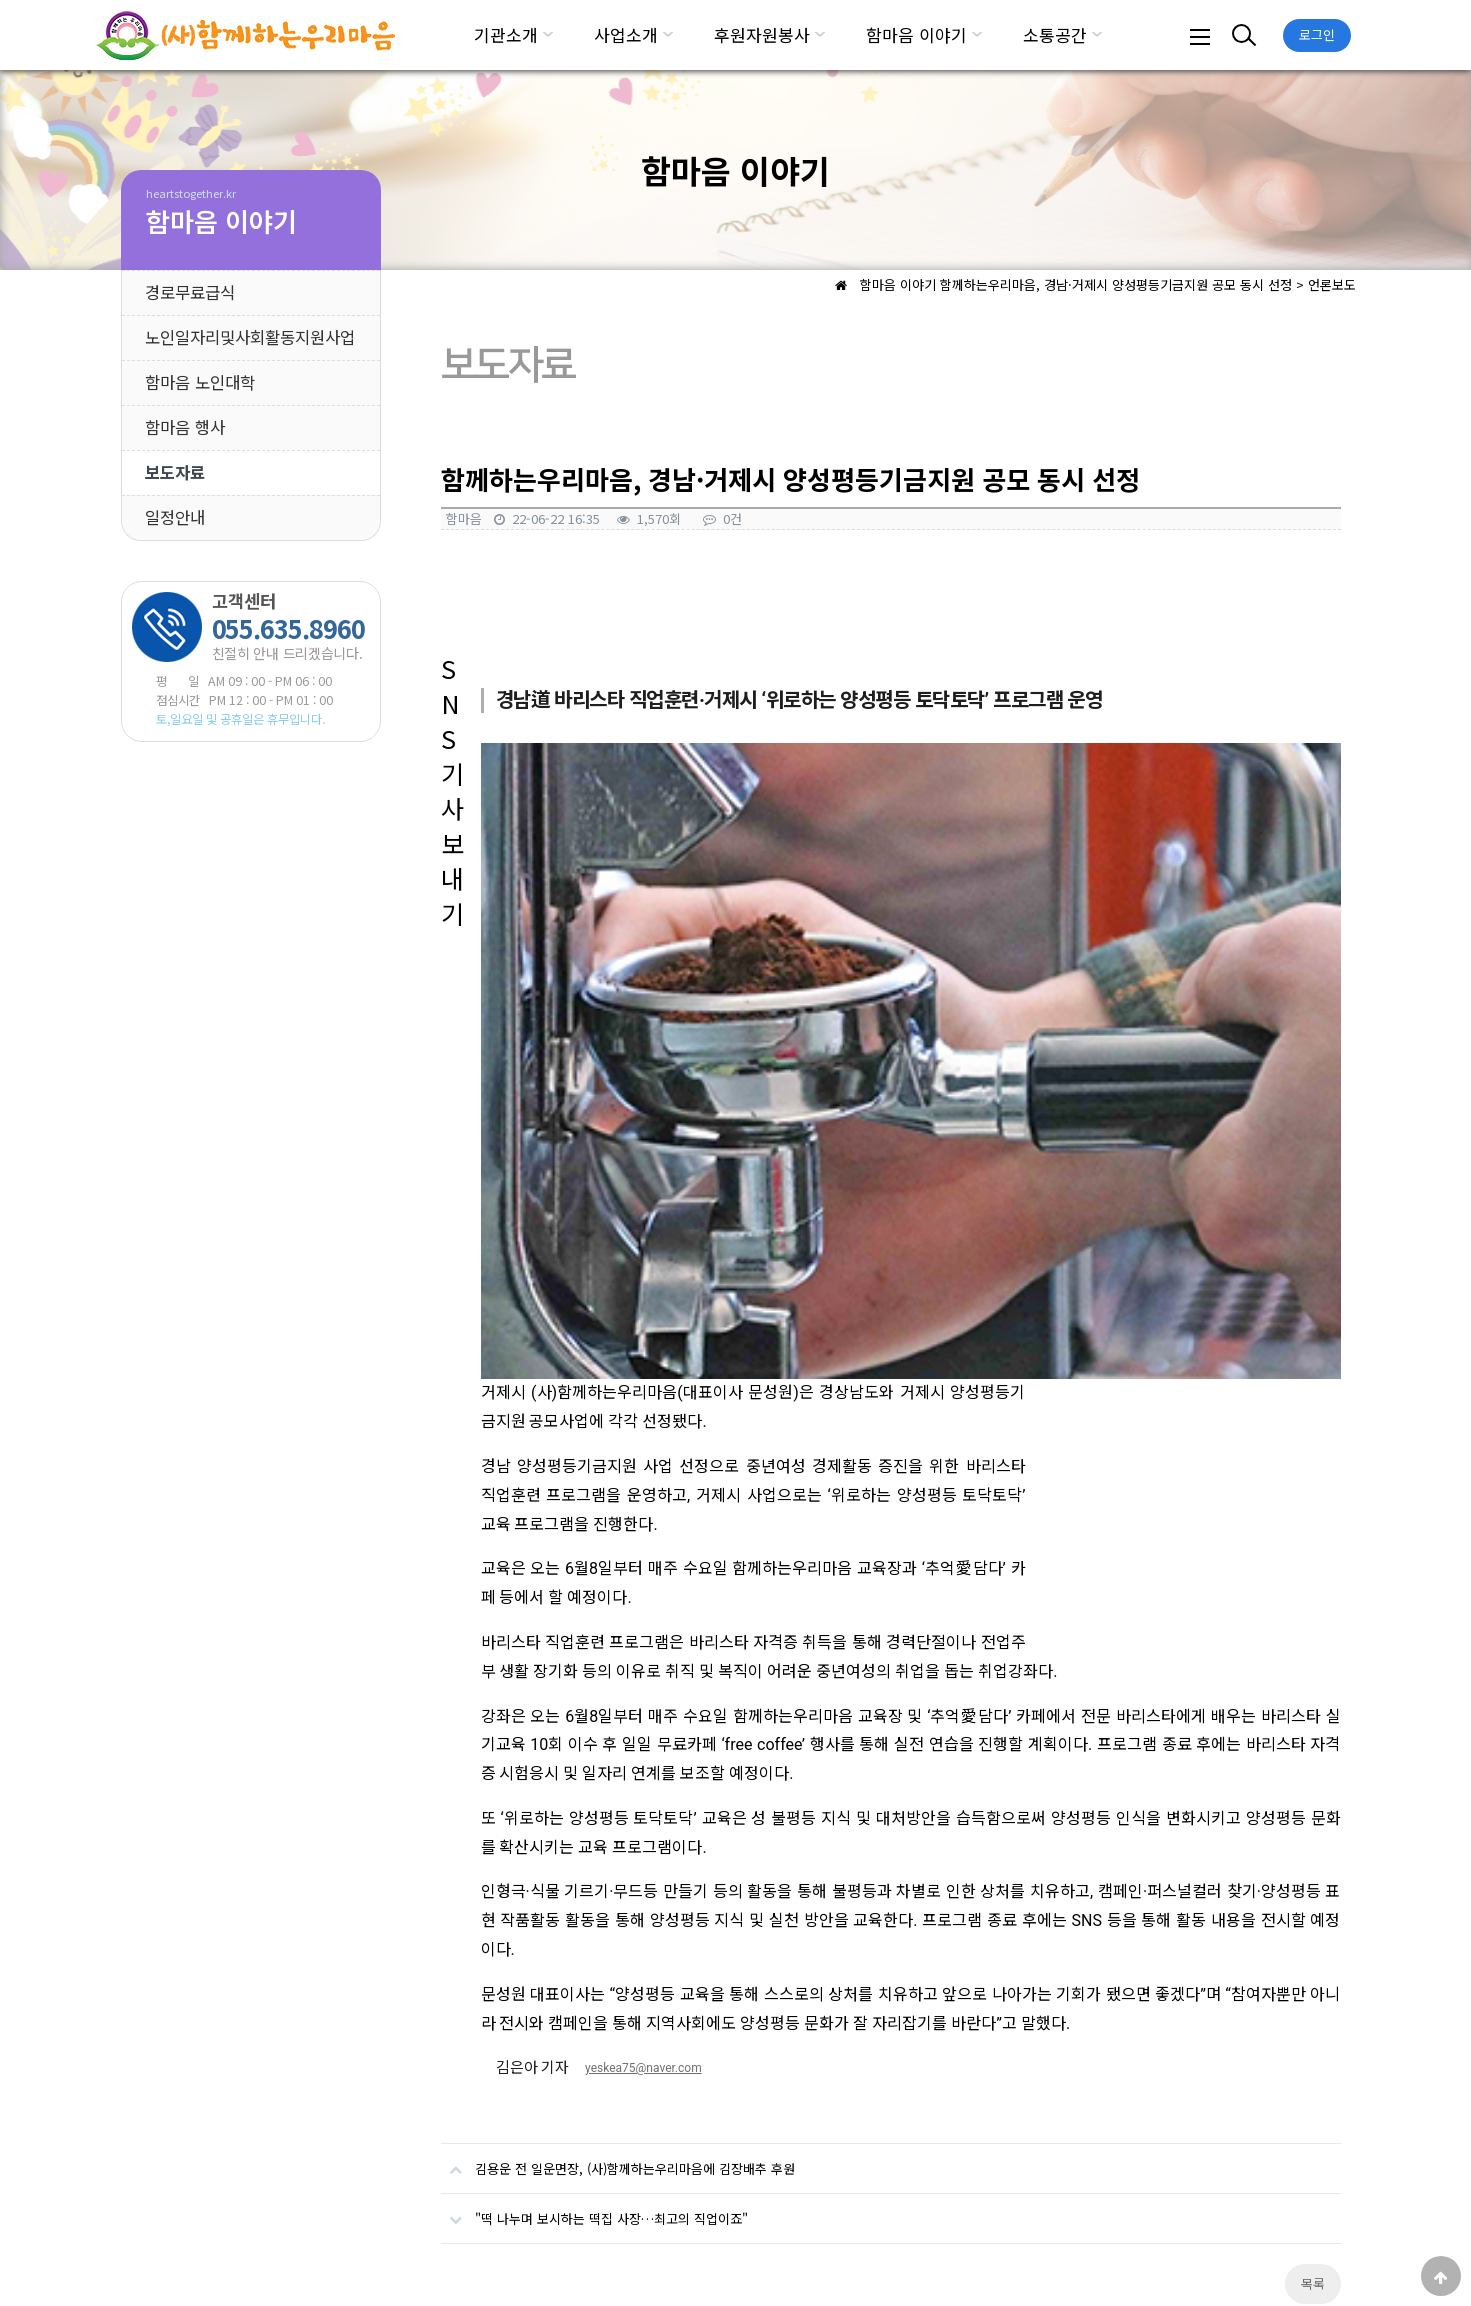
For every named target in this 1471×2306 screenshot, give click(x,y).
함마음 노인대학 (200, 382)
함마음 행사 (185, 427)
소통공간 (1055, 34)
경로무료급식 (190, 292)
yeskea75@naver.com (643, 1605)
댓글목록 (471, 1889)
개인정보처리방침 (271, 2193)
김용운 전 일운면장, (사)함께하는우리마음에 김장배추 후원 (618, 1697)
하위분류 (548, 35)
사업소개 (626, 34)
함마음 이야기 (916, 34)
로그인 (1317, 34)
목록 (1313, 1819)
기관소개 (506, 34)
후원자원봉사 (762, 34)
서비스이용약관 (393, 2193)
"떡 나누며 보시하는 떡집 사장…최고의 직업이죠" (594, 1747)
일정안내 (175, 517)
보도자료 (175, 472)
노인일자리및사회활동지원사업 (250, 337)
